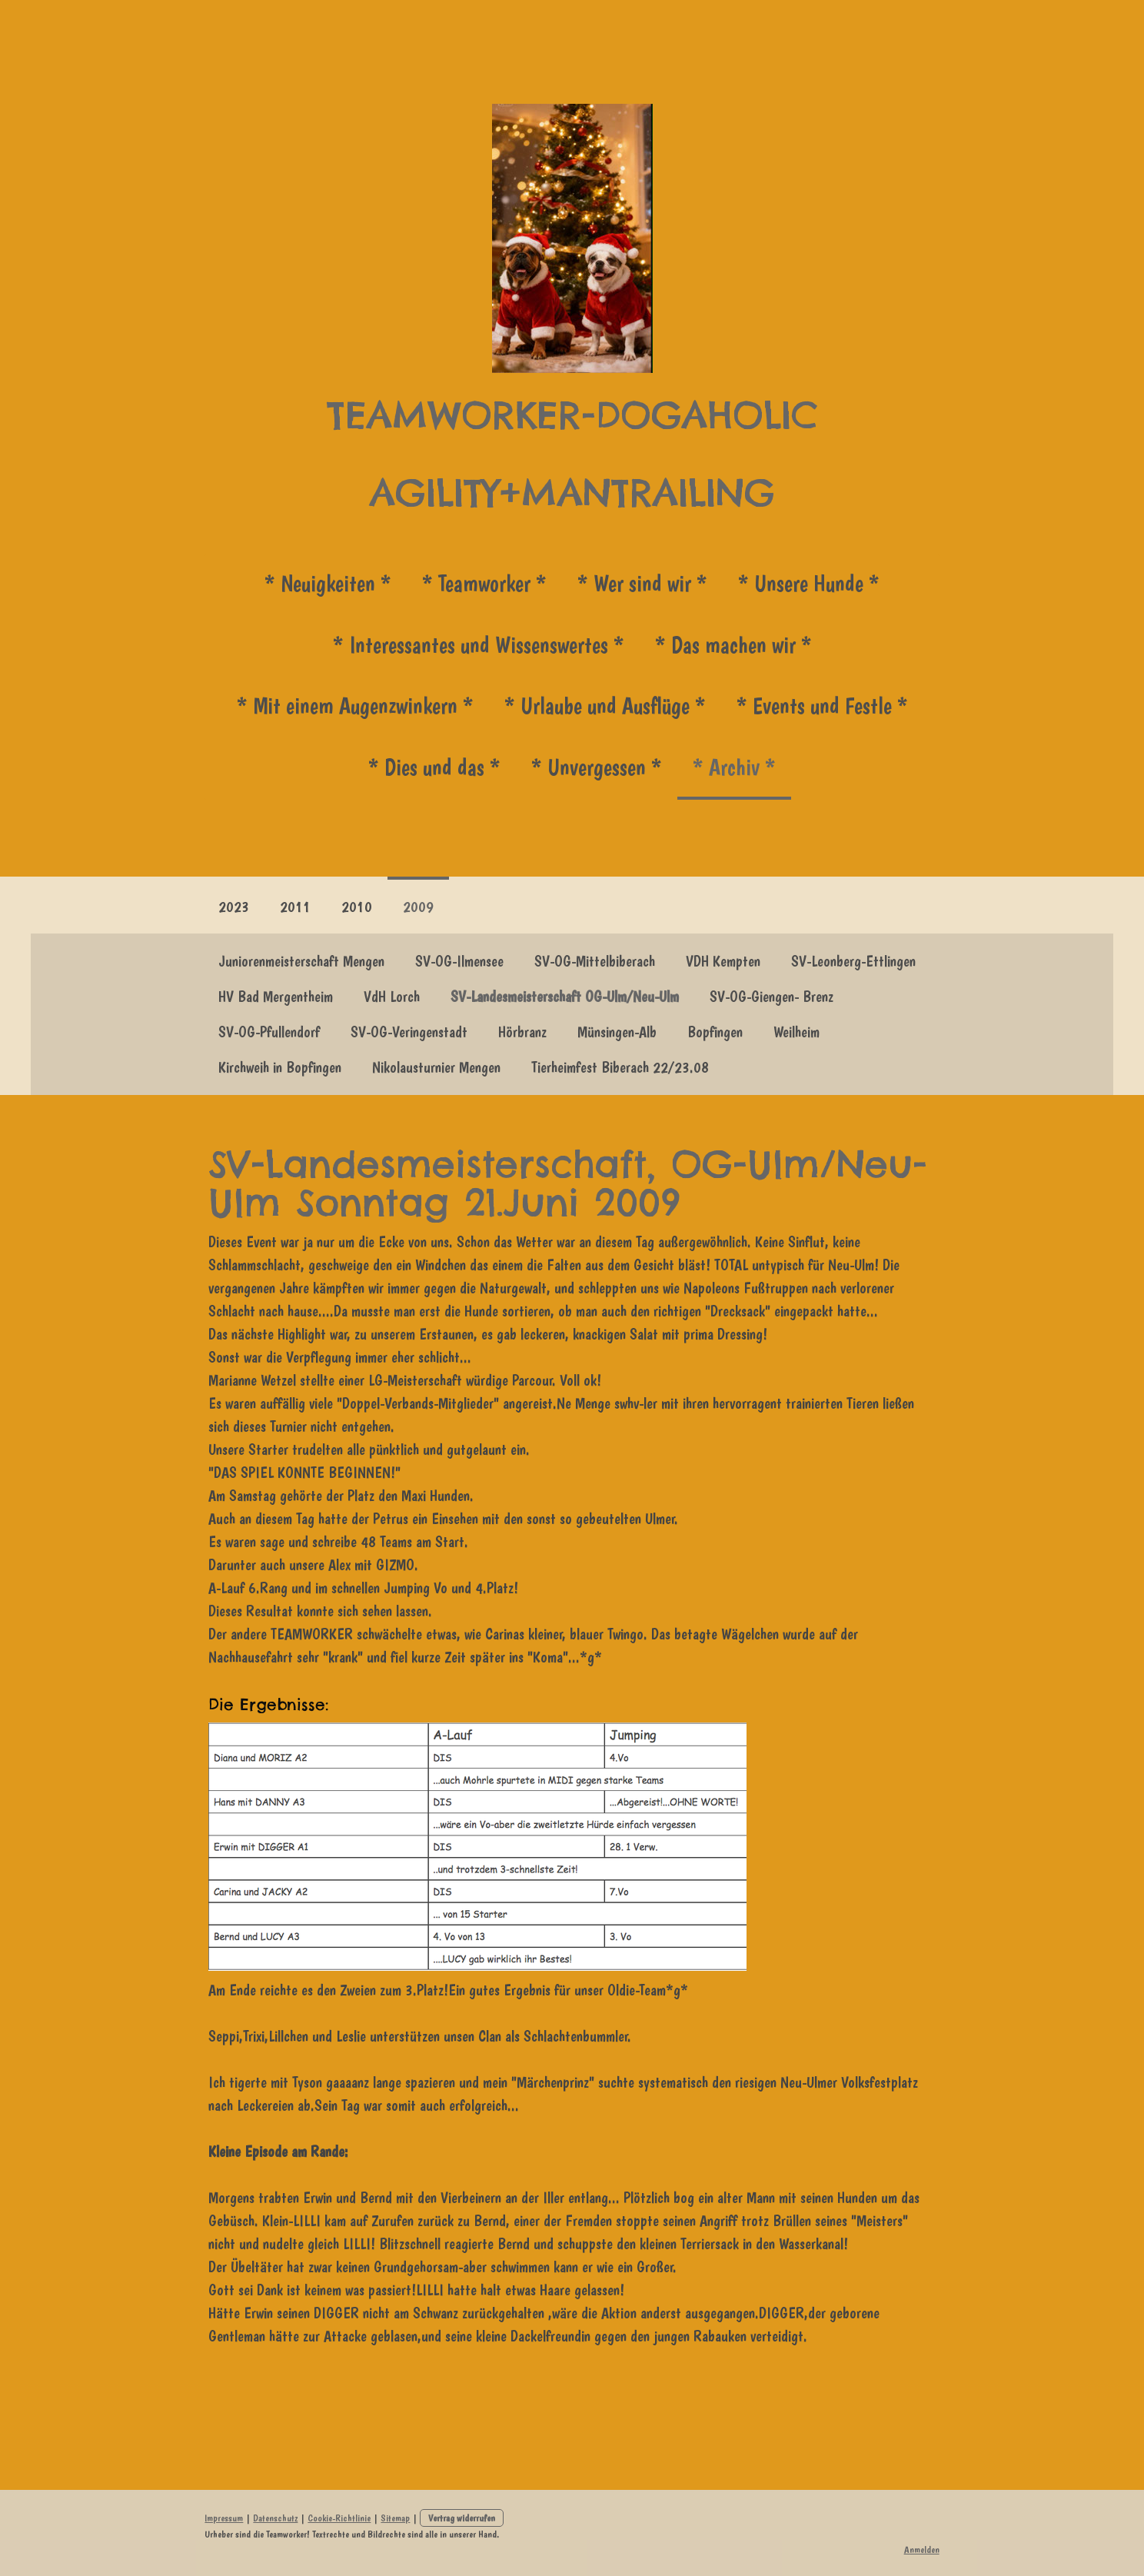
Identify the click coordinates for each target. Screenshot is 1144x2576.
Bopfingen (715, 1032)
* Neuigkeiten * (327, 583)
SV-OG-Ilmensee (459, 961)
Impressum (222, 2518)
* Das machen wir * (733, 644)
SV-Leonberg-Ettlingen (853, 961)
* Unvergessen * (596, 767)
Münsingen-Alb (617, 1032)
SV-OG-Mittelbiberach (594, 961)
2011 (295, 906)
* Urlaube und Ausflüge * (605, 705)
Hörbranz (522, 1032)
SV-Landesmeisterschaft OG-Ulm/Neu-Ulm (565, 996)
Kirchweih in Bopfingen (279, 1067)
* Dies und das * (434, 767)
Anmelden (923, 2549)
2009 (418, 906)
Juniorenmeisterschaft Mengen (301, 961)
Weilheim (796, 1032)
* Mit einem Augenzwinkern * (355, 705)
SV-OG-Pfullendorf (269, 1032)
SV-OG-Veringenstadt (409, 1032)
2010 (356, 906)
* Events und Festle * (822, 705)
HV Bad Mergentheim (275, 996)
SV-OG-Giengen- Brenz (771, 996)
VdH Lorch (392, 996)
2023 (233, 906)
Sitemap (393, 2518)
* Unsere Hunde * (809, 583)
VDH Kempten (723, 961)
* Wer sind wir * (642, 583)
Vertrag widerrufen (460, 2518)
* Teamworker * (484, 583)
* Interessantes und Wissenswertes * (478, 644)
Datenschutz (273, 2518)
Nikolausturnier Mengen (436, 1067)
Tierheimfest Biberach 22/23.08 (620, 1067)
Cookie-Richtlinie (337, 2518)
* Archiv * (734, 767)
